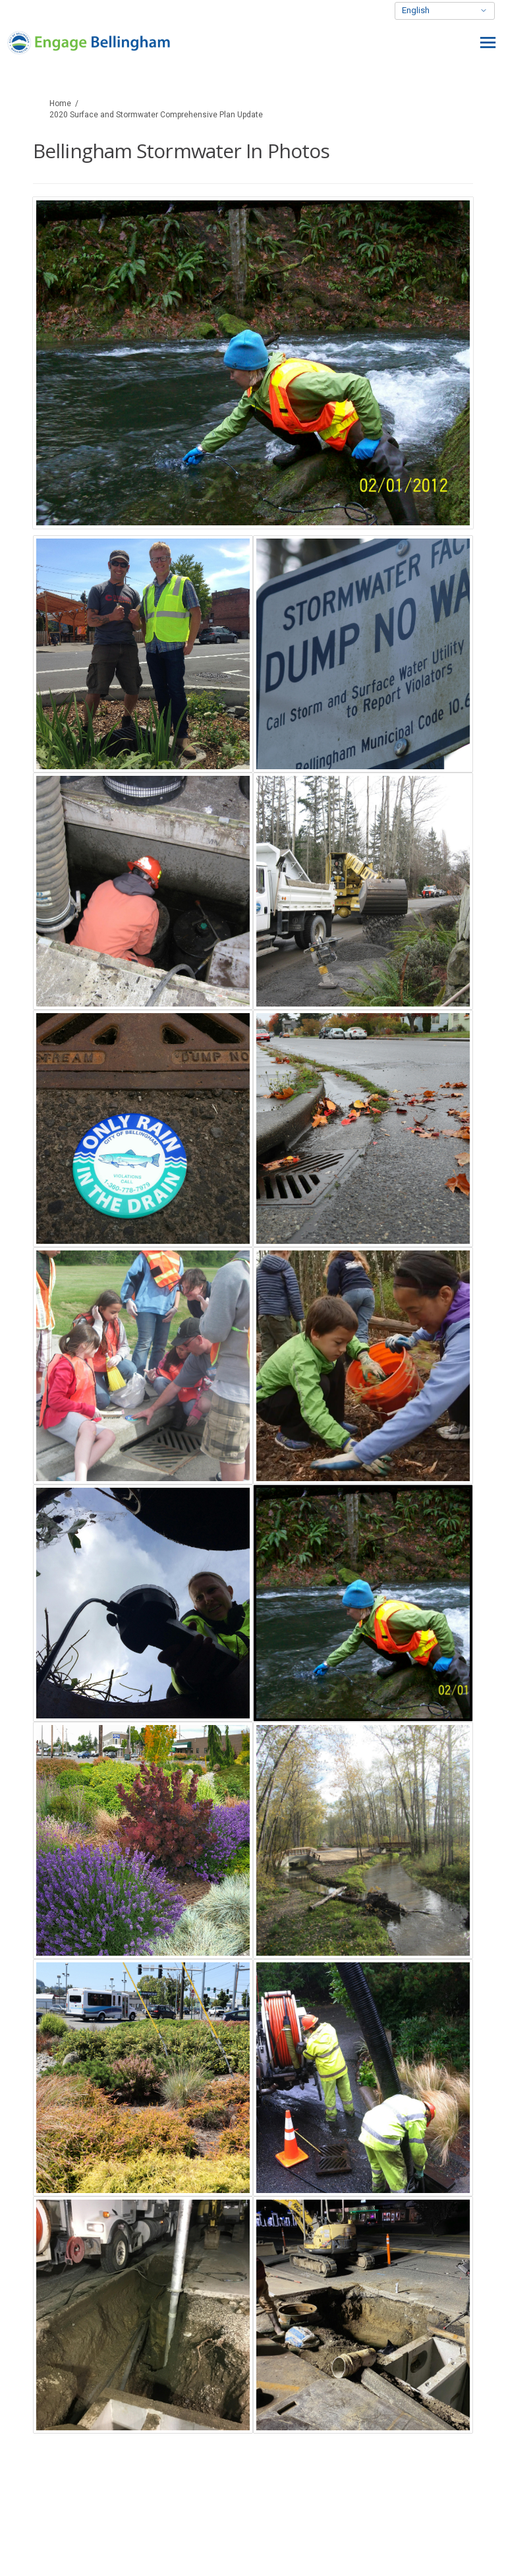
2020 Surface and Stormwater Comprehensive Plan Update (156, 114)
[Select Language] (445, 11)
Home (60, 103)
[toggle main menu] (487, 42)
